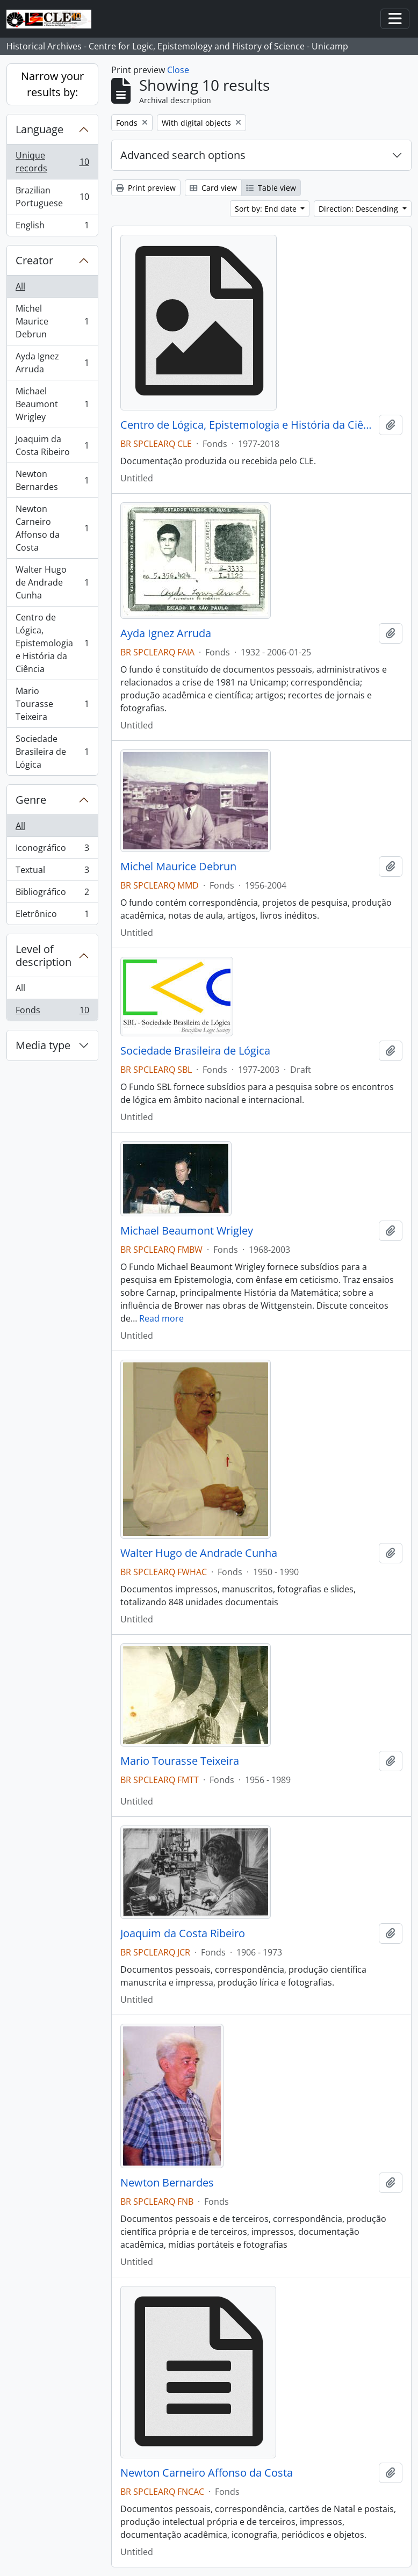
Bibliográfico (52, 894)
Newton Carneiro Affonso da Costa (52, 528)
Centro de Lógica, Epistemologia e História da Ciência (52, 643)
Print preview (146, 188)
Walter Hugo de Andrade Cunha (52, 582)
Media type (43, 1045)
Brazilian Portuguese (52, 196)
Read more (161, 1318)
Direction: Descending (359, 209)
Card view (213, 188)
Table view (271, 188)
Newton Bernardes (52, 480)
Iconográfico (52, 850)
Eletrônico (52, 916)
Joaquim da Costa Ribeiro (52, 445)
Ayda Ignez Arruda (52, 362)
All (20, 286)
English (52, 227)
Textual (52, 872)
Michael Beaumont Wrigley (52, 404)
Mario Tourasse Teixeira (52, 704)
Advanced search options (183, 155)
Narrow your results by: (52, 84)
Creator (34, 260)
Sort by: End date (267, 209)
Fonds (52, 1012)
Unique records (52, 161)
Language (39, 129)
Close (178, 70)
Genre (31, 799)
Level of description (43, 955)
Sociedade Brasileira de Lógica (52, 751)
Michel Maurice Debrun (52, 321)
